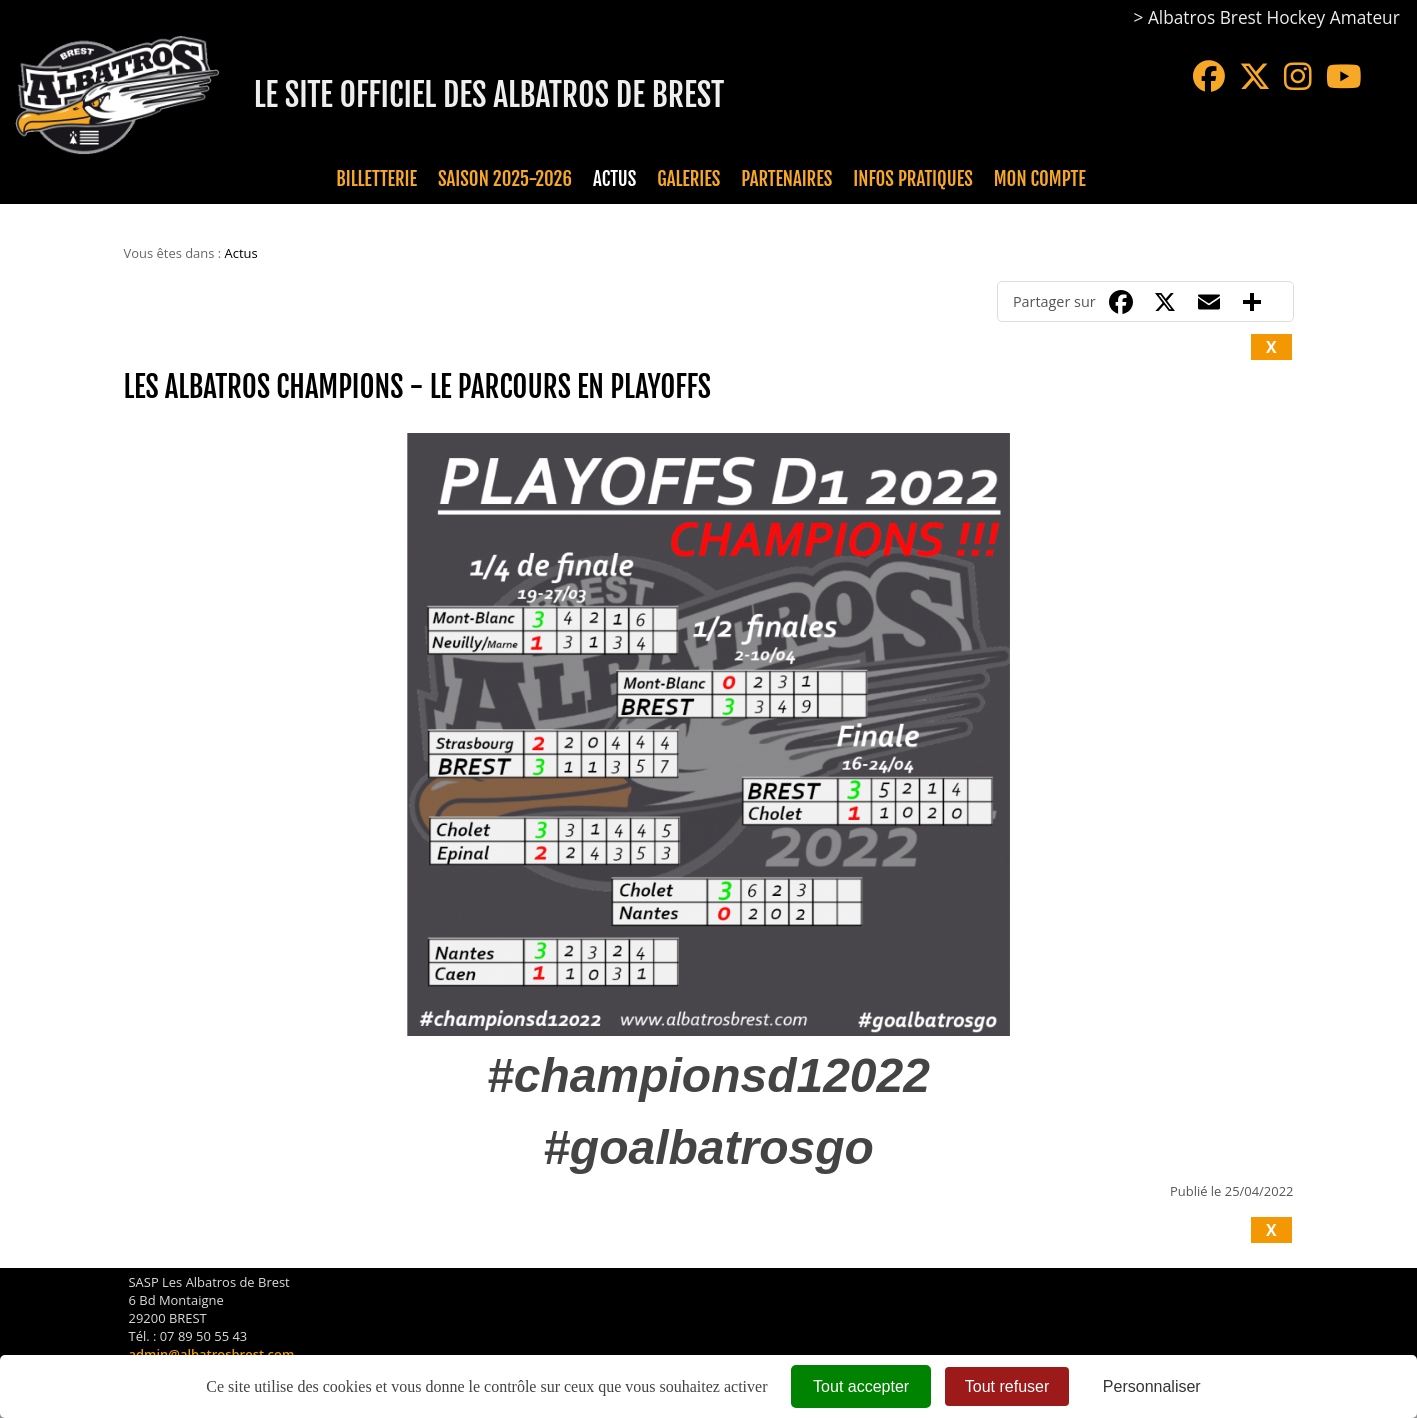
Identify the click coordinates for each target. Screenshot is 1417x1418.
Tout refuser (1007, 1386)
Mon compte (1040, 179)
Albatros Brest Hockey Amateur (1274, 17)
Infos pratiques (912, 179)
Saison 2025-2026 (505, 179)
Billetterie (376, 179)
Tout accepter (861, 1386)
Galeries (688, 179)
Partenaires (786, 179)
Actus (614, 179)
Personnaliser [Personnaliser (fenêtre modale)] (1152, 1386)
